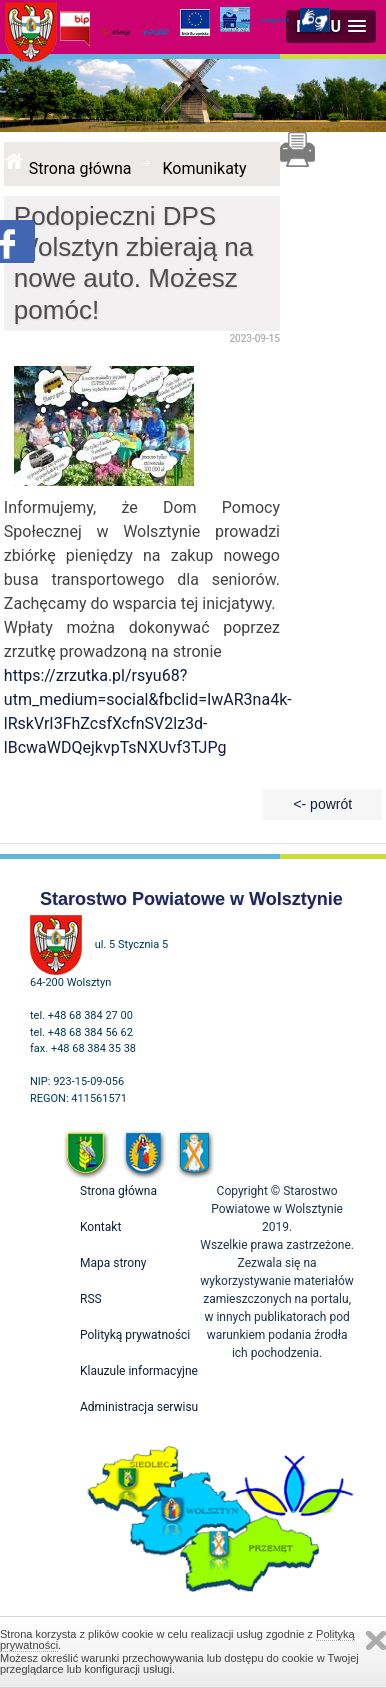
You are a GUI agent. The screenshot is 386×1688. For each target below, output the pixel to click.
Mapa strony (113, 1263)
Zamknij (376, 1640)
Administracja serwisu (139, 1407)
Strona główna (80, 168)
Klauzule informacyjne (139, 1371)
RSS (91, 1299)
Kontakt (100, 1227)
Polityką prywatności (135, 1335)
